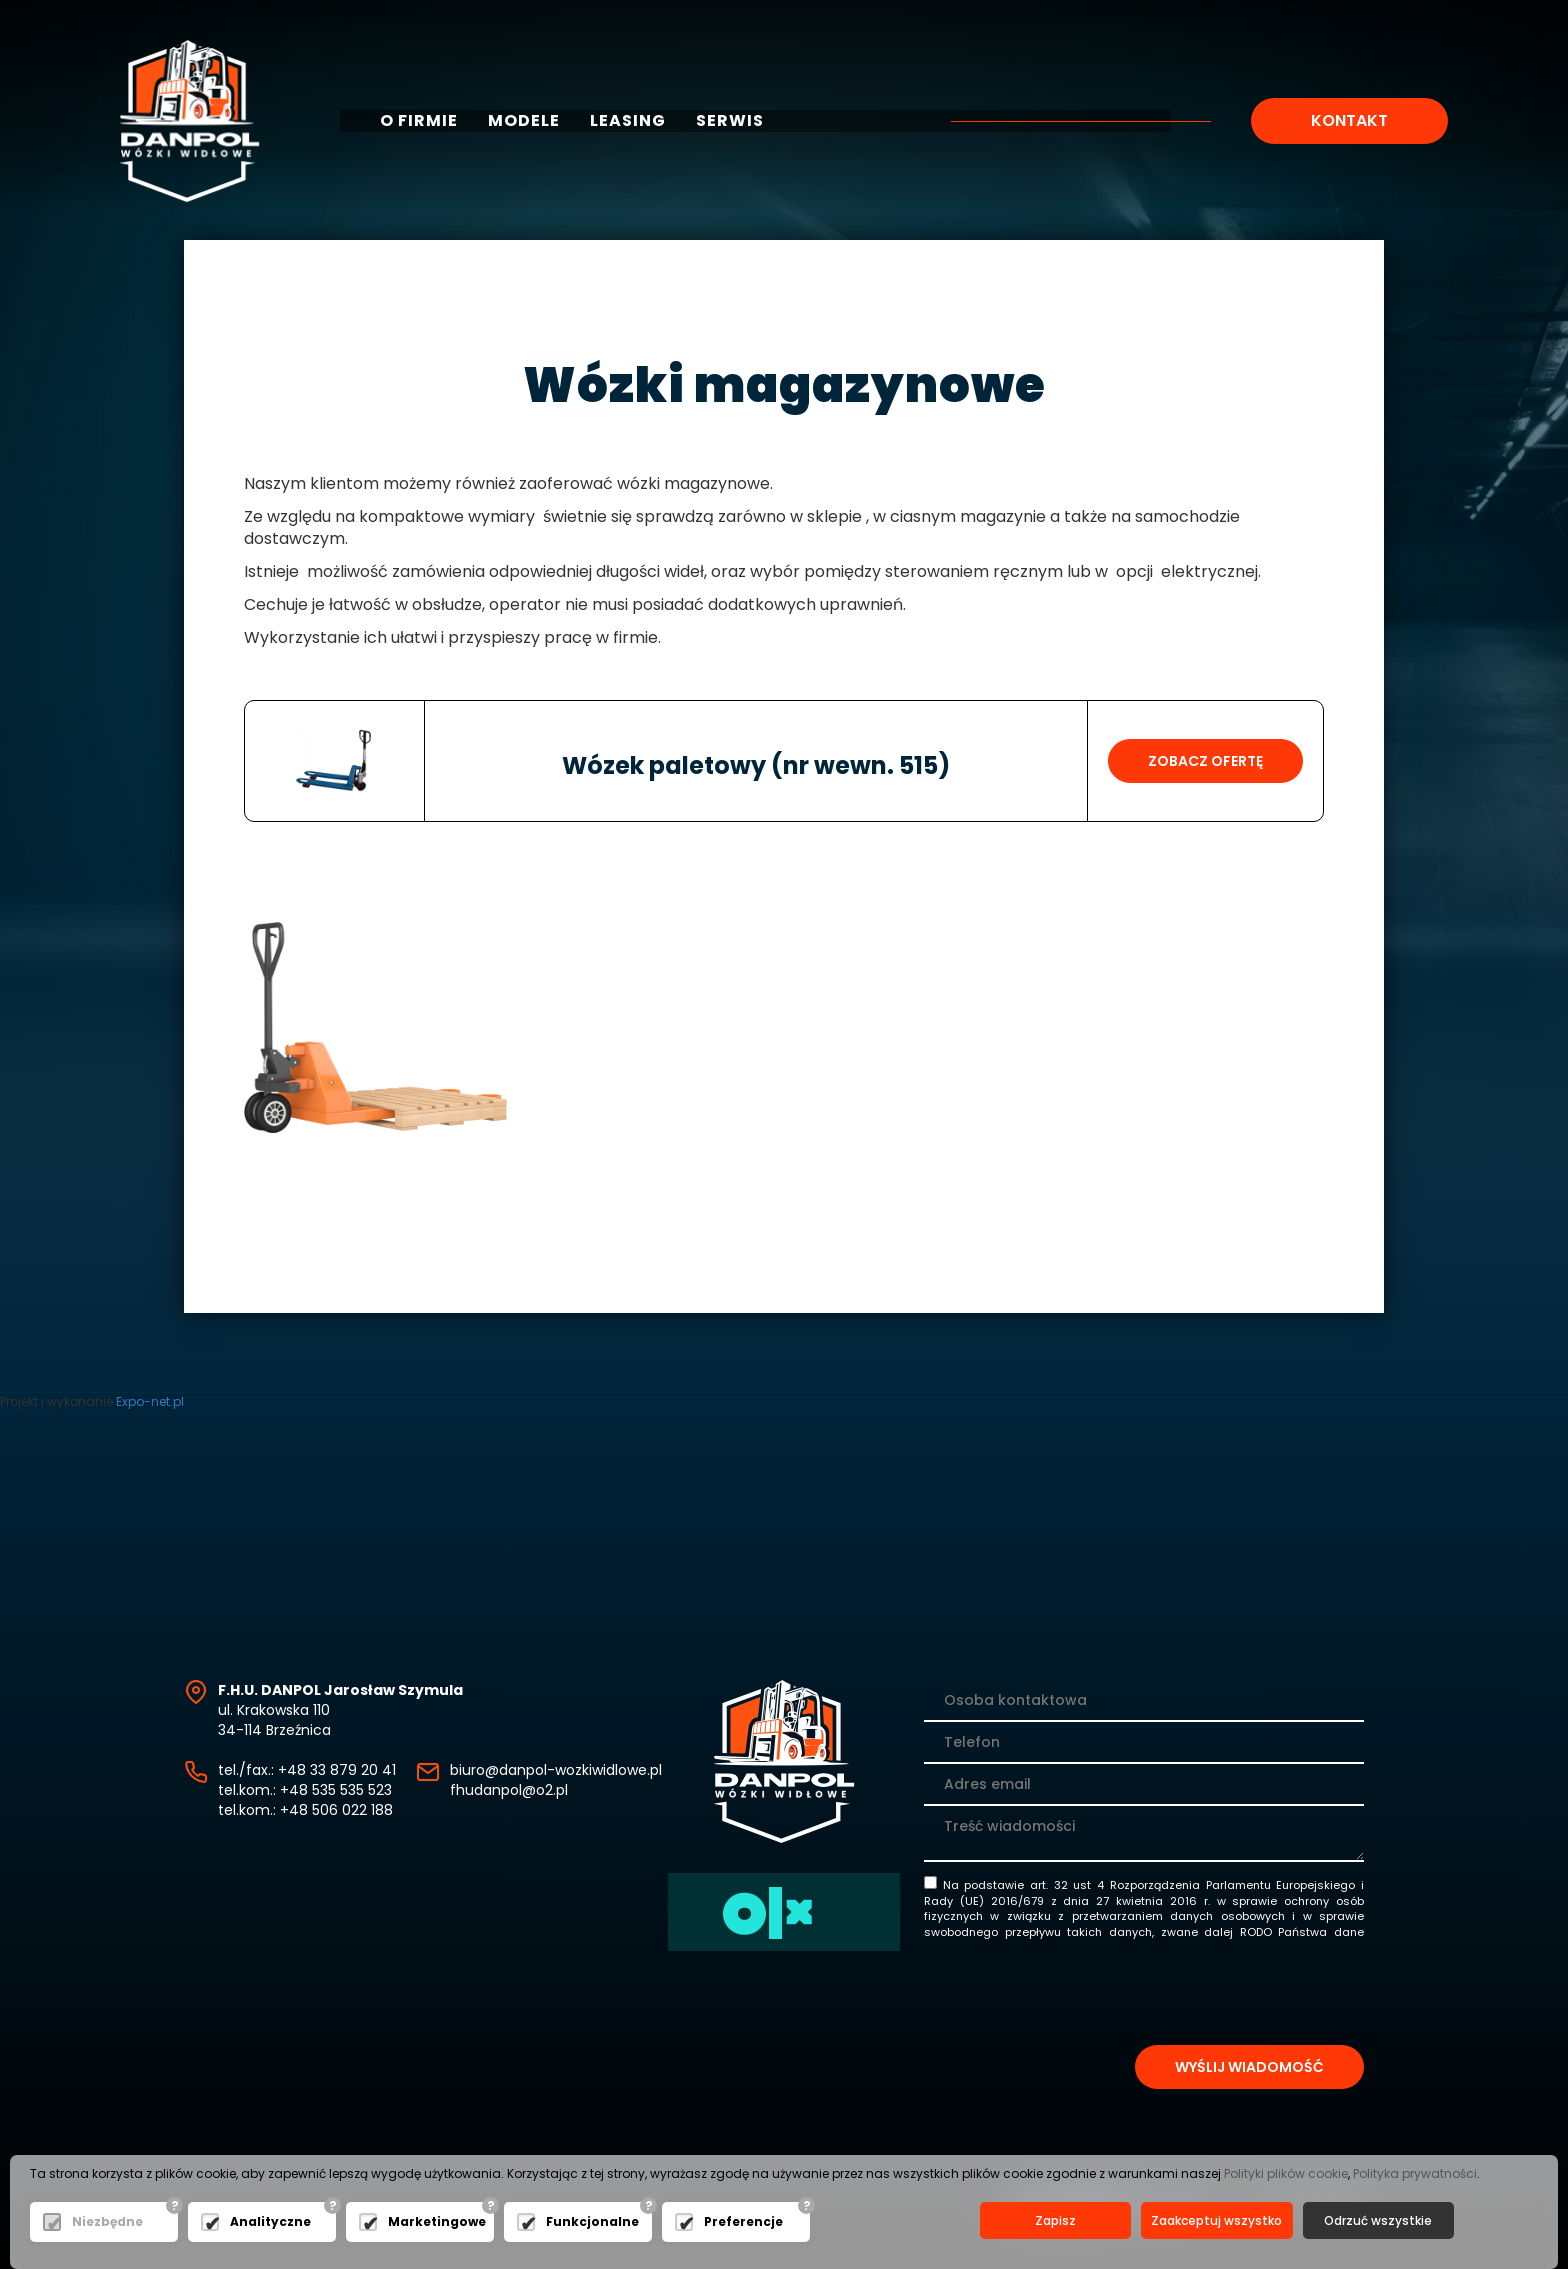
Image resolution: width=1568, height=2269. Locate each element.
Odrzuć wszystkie (1378, 2220)
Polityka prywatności (1415, 2173)
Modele (524, 121)
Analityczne (270, 2221)
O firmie (419, 121)
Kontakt (1349, 120)
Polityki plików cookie (1286, 2173)
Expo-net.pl (150, 1401)
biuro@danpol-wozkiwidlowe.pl (556, 1770)
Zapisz (1055, 2220)
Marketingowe (436, 2221)
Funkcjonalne (592, 2221)
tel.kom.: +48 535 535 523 (305, 1790)
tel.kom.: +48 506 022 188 (305, 1810)
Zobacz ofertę (1205, 761)
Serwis (730, 121)
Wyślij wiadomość (1249, 2067)
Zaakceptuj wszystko (1216, 2220)
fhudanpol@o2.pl (509, 1790)
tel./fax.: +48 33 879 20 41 (307, 1770)
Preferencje (743, 2221)
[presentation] (1212, 1996)
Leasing (628, 121)
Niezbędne (107, 2221)
